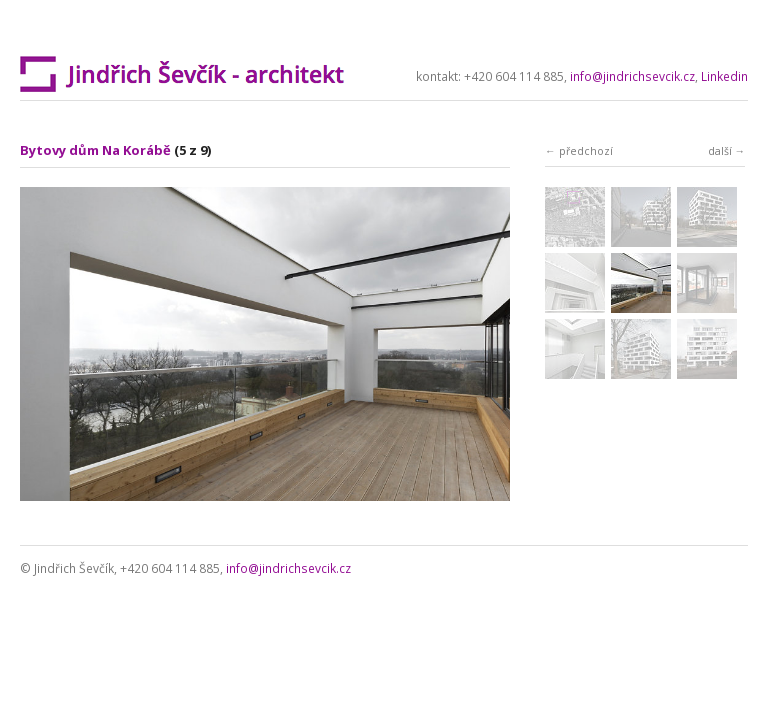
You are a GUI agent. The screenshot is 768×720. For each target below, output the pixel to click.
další (720, 151)
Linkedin (724, 76)
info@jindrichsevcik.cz (632, 76)
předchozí (586, 151)
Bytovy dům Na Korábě (95, 150)
